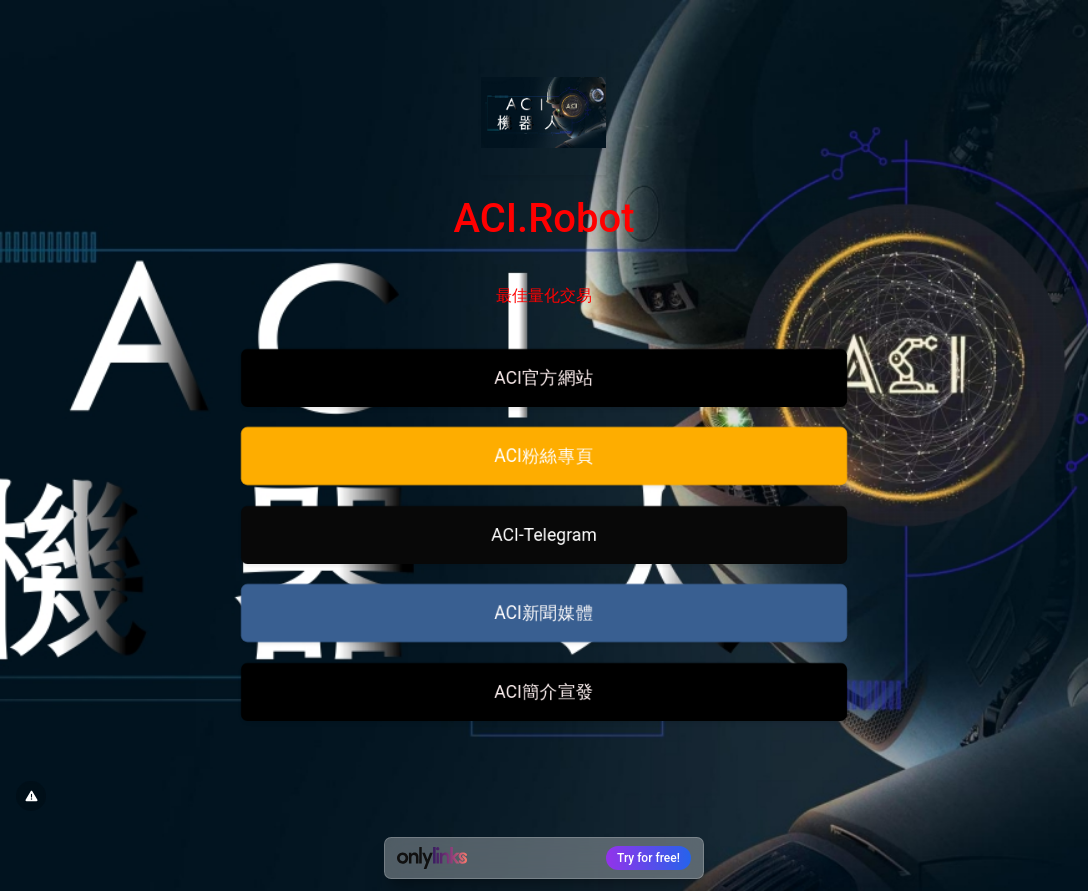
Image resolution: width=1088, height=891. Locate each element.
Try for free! (648, 858)
